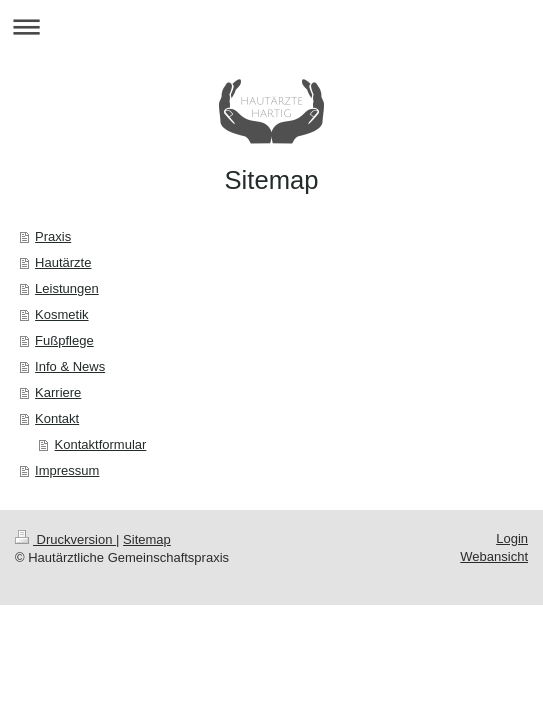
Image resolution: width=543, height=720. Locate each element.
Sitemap (147, 539)
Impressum (67, 470)
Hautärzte (63, 262)
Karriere (58, 392)
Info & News (70, 366)
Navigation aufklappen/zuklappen (271, 26)
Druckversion (65, 539)
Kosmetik (61, 314)
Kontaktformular (101, 444)
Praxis (53, 236)
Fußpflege (64, 340)
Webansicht (494, 556)
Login (512, 538)
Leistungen (67, 288)
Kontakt (57, 418)
